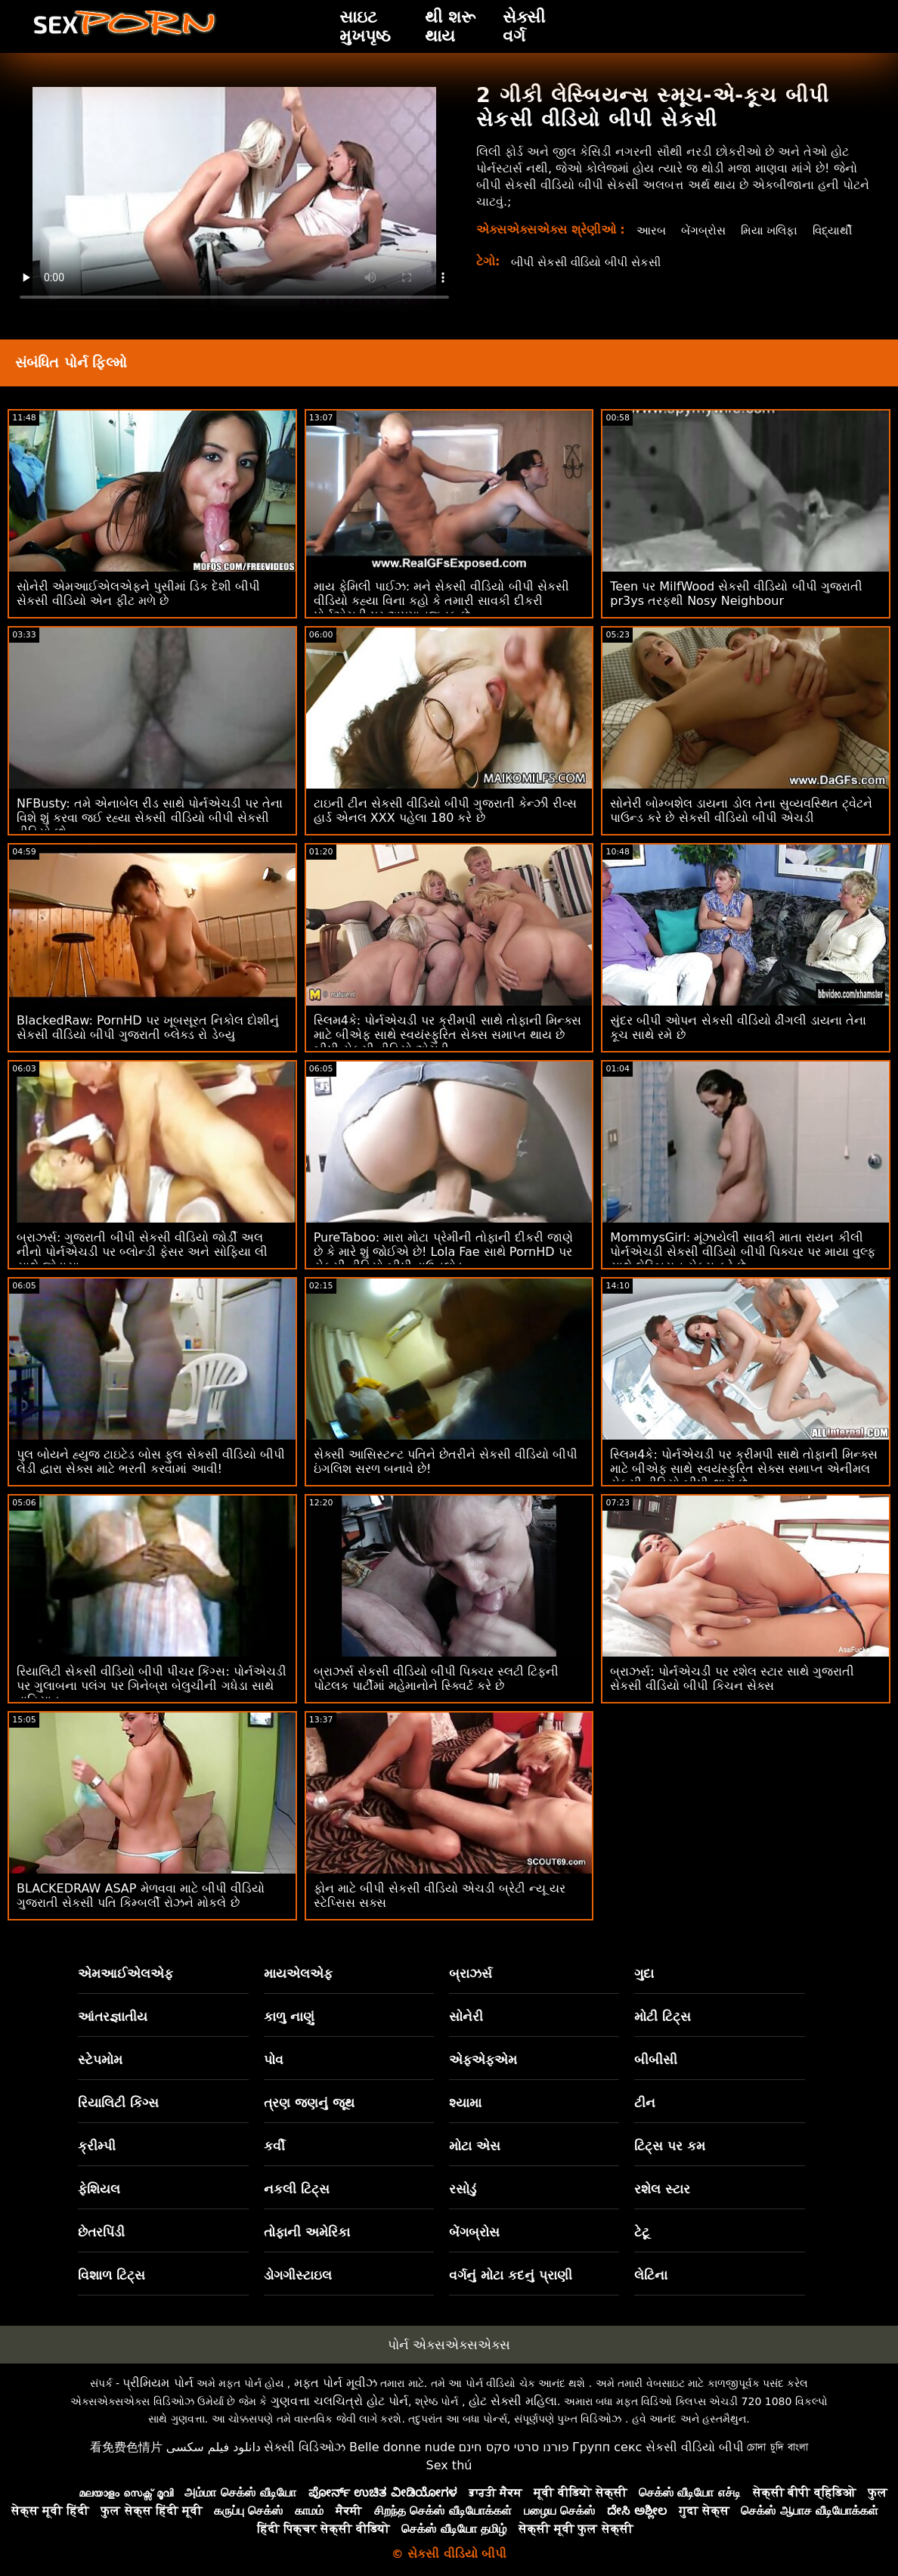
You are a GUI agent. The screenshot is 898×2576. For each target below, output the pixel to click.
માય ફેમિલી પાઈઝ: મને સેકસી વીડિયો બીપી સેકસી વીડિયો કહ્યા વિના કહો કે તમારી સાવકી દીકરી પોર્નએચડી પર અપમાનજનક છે (441, 600)
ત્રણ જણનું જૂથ (309, 2102)
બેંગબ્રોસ (703, 230)
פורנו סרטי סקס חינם (513, 2447)
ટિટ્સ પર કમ (669, 2145)
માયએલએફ (298, 1973)
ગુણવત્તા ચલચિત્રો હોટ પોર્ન (339, 2401)
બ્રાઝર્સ (470, 1973)
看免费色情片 (126, 2447)
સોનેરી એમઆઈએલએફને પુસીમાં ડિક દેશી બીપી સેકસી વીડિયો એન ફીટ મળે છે (138, 593)
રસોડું (462, 2188)
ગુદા (644, 1973)
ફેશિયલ (99, 2188)
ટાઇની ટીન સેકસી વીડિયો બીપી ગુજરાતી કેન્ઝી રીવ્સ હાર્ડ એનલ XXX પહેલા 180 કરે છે (446, 810)
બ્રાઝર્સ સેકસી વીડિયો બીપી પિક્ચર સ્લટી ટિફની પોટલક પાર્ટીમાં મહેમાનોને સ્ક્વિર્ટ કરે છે (436, 1678)
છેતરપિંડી (101, 2232)
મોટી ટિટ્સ (662, 2016)
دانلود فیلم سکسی (213, 2447)
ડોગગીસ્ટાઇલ (298, 2275)
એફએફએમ (483, 2059)
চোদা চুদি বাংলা (777, 2447)
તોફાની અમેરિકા (307, 2232)
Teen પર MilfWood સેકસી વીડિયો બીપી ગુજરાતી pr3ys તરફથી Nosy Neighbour (736, 593)
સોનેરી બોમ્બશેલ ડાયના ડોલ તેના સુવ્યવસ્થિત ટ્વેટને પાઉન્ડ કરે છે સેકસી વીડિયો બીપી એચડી (741, 810)
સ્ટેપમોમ (100, 2059)
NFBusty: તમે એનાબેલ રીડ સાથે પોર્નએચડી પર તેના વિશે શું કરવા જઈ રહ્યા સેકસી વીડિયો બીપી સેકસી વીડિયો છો (150, 817)
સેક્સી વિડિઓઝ (304, 2447)
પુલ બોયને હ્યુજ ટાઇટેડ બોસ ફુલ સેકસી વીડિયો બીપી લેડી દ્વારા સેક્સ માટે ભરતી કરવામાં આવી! (151, 1461)
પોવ (273, 2059)
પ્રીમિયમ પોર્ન (157, 2383)
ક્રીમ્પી (97, 2145)
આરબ (648, 230)
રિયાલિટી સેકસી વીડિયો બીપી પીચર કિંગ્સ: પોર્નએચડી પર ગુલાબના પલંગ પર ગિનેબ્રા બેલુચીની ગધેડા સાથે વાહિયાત (151, 1685)
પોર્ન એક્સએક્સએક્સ (449, 2344)
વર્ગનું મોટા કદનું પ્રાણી (510, 2275)
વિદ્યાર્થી (655, 247)
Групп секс (607, 2447)
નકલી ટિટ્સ (297, 2188)
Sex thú (449, 2465)
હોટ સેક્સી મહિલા (513, 2401)
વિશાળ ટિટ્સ (111, 2275)
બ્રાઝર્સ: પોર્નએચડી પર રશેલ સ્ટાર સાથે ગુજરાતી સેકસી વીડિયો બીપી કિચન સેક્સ (732, 1678)
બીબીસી (655, 2059)
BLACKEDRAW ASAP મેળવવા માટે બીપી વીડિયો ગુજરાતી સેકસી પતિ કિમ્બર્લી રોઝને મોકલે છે (141, 1895)
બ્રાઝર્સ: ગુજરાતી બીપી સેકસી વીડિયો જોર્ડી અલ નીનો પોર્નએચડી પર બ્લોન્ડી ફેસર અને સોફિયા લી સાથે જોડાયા (142, 1251)
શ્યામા (465, 2102)
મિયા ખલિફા (773, 230)
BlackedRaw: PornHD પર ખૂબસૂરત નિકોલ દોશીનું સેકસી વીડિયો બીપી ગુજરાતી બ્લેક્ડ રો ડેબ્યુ (148, 1027)
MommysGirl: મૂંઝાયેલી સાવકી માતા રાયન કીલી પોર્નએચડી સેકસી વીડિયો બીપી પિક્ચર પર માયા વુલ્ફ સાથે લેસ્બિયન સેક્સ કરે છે (742, 1251)
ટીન (644, 2102)
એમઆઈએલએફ (125, 1973)
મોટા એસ (474, 2145)
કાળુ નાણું (289, 2016)
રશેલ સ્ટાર (662, 2188)
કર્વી (274, 2145)
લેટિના (650, 2275)
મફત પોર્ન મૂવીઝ (335, 2383)
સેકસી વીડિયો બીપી (695, 2447)
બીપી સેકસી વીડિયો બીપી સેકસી (592, 278)
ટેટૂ (641, 2232)
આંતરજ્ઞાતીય (112, 2016)
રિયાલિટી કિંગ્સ (118, 2102)
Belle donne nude (402, 2447)
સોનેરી (466, 2016)
